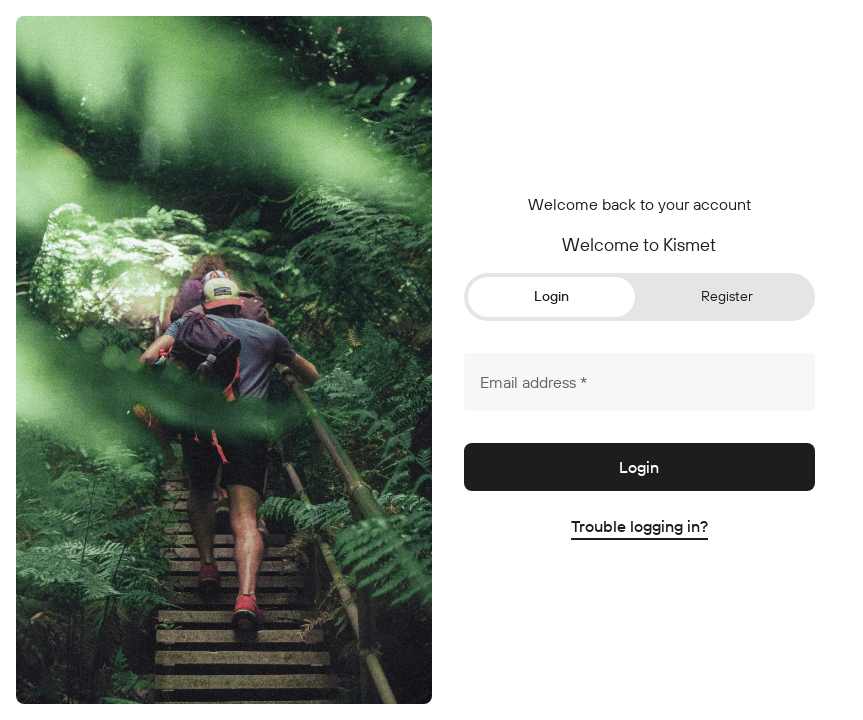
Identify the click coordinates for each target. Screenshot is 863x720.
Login (551, 296)
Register (727, 296)
